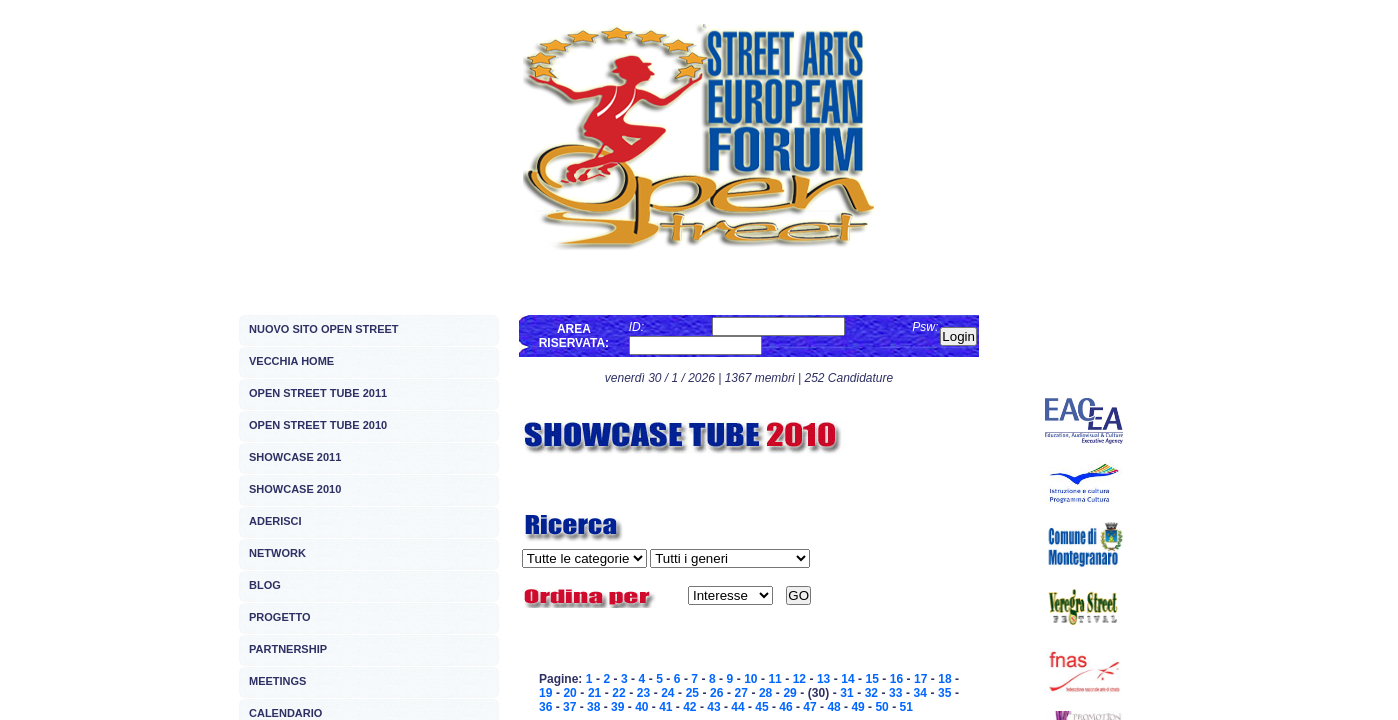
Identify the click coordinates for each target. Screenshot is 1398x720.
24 (667, 693)
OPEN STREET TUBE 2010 (318, 425)
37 (569, 707)
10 (750, 679)
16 (896, 679)
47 (809, 707)
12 (799, 679)
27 (741, 693)
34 (920, 693)
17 (920, 679)
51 (905, 707)
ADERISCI (275, 521)
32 (871, 693)
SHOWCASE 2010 (295, 489)
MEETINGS (277, 681)
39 (617, 707)
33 (895, 693)
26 (716, 693)
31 (846, 693)
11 (774, 679)
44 (737, 707)
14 (847, 679)
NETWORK (277, 553)
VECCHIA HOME (291, 361)
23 (643, 693)
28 (765, 693)
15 (871, 679)
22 (618, 693)
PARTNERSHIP (288, 649)
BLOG (265, 585)
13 (823, 679)
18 (944, 679)
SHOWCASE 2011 (295, 457)
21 (594, 693)
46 (785, 707)
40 (641, 707)
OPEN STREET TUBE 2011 (318, 393)
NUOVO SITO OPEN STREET (324, 329)
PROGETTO (280, 617)
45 (761, 707)
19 (545, 693)
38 (593, 707)
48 (833, 707)
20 (569, 693)
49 (857, 707)
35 (944, 693)
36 (545, 707)
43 (713, 707)
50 (881, 707)
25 (692, 693)
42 (689, 707)
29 (789, 693)
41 (665, 707)
